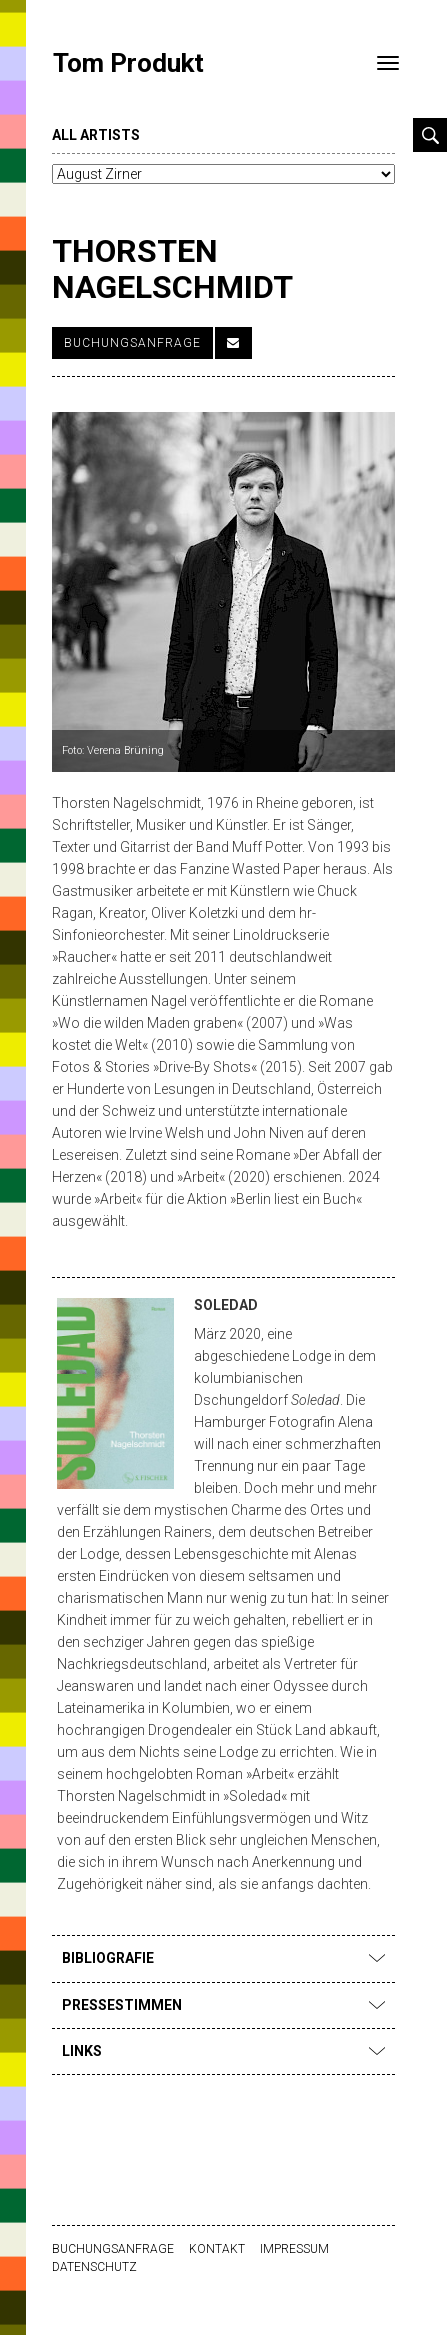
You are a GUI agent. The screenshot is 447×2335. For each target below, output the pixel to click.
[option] (232, 592)
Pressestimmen (223, 2005)
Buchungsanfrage (132, 343)
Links (223, 2051)
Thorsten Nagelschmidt (172, 268)
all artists (96, 135)
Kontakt (217, 2249)
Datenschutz (94, 2267)
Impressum (294, 2249)
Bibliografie (223, 1958)
